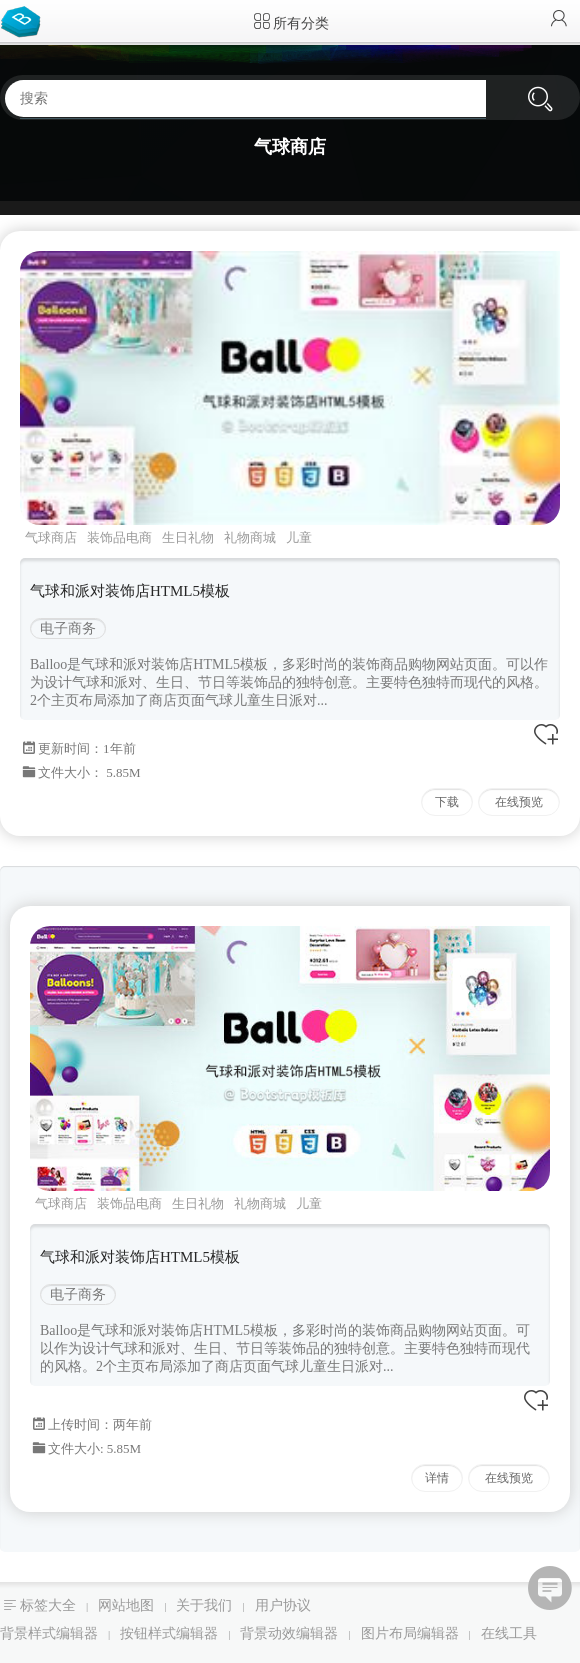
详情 (437, 1478)
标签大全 (48, 1605)
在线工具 (509, 1633)
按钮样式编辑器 (169, 1633)
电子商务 (68, 628)
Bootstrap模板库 (25, 20)
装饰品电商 (119, 537)
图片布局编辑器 (410, 1633)
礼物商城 (250, 537)
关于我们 (204, 1605)
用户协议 (283, 1605)
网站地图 (126, 1605)
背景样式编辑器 (49, 1633)
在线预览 (519, 802)
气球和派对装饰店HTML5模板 (130, 591)
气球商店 (51, 537)
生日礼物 (188, 537)
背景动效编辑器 (289, 1633)
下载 (447, 802)
